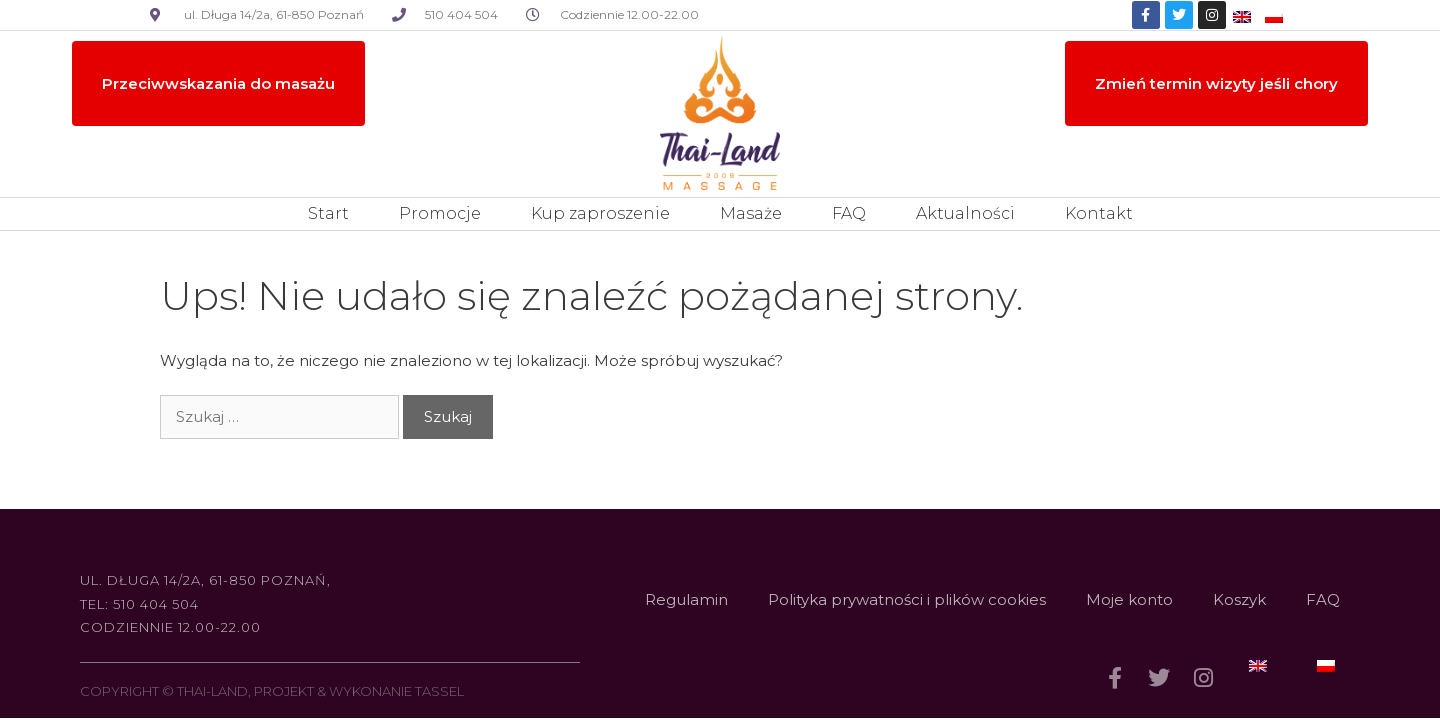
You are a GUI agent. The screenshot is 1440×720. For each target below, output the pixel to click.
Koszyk (1239, 599)
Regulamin (686, 599)
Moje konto (1129, 599)
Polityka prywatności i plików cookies (907, 599)
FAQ (849, 213)
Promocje (440, 213)
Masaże (751, 213)
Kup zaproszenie (600, 213)
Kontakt (1099, 213)
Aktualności (965, 213)
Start (328, 213)
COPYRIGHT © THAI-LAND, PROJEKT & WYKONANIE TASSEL (272, 691)
